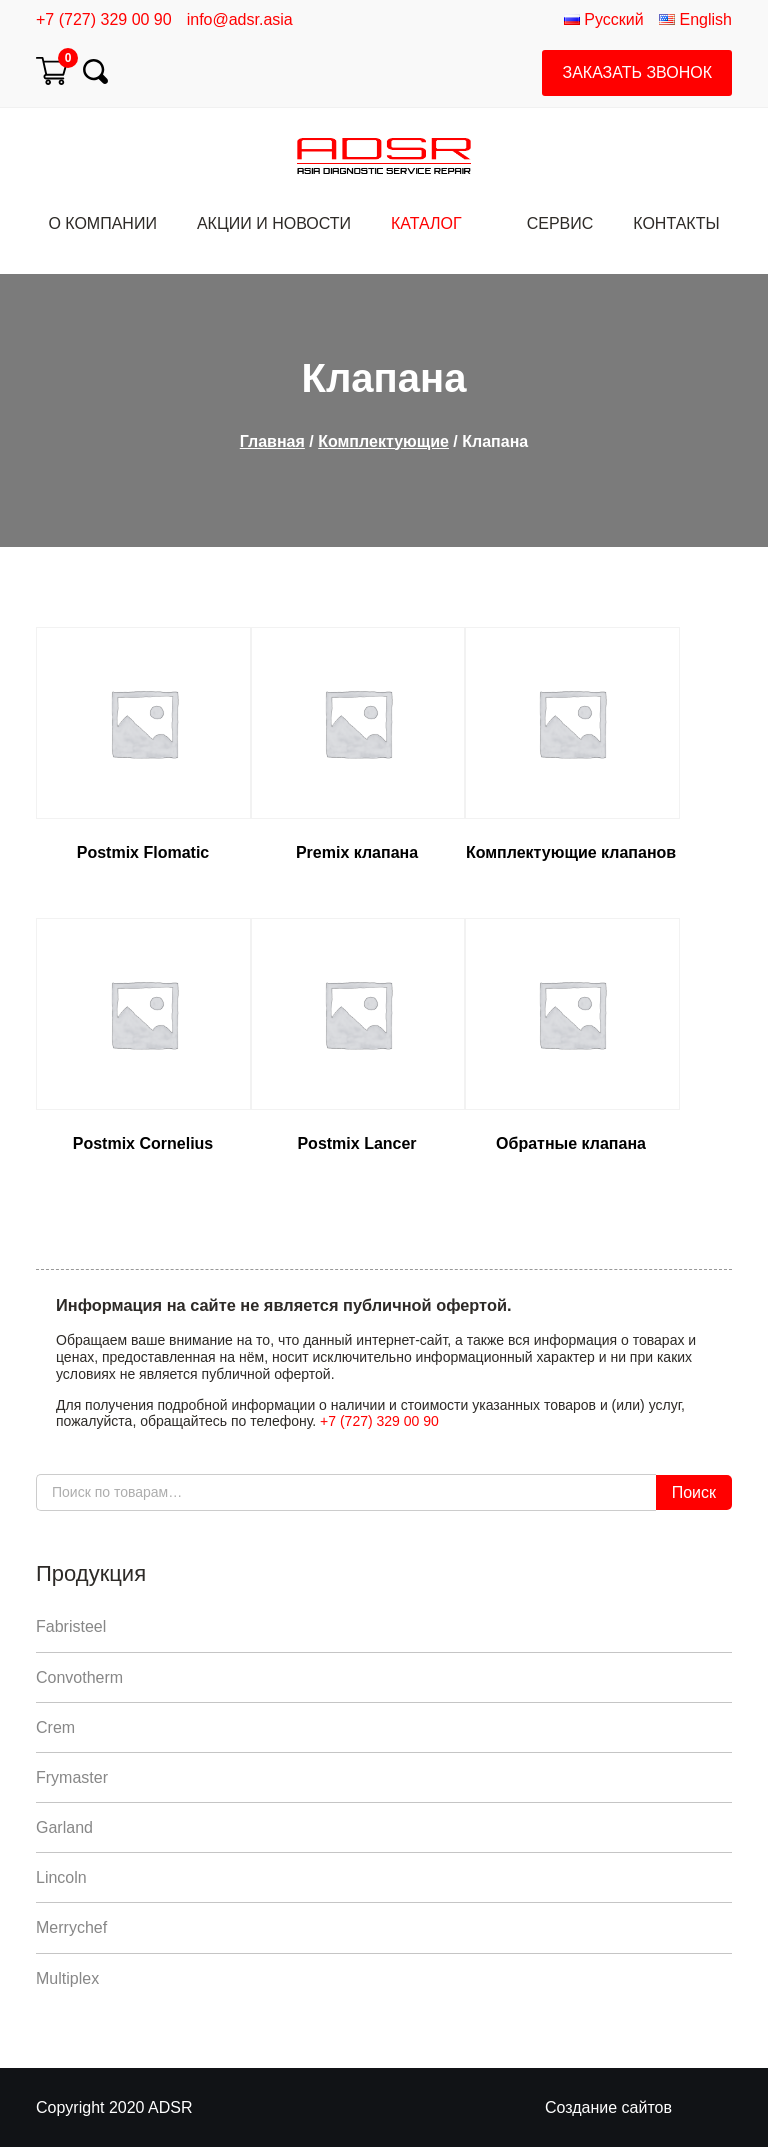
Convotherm (79, 1677)
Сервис (560, 223)
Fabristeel (71, 1626)
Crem (55, 1727)
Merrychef (71, 1927)
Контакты (676, 223)
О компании (102, 223)
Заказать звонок (637, 72)
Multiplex (67, 1978)
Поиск (694, 1492)
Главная (272, 441)
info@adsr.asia (240, 19)
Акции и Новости (274, 223)
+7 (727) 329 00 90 (104, 19)
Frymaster (72, 1777)
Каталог (426, 223)
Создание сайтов (608, 2107)
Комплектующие (383, 441)
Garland (64, 1827)
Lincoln (61, 1877)
